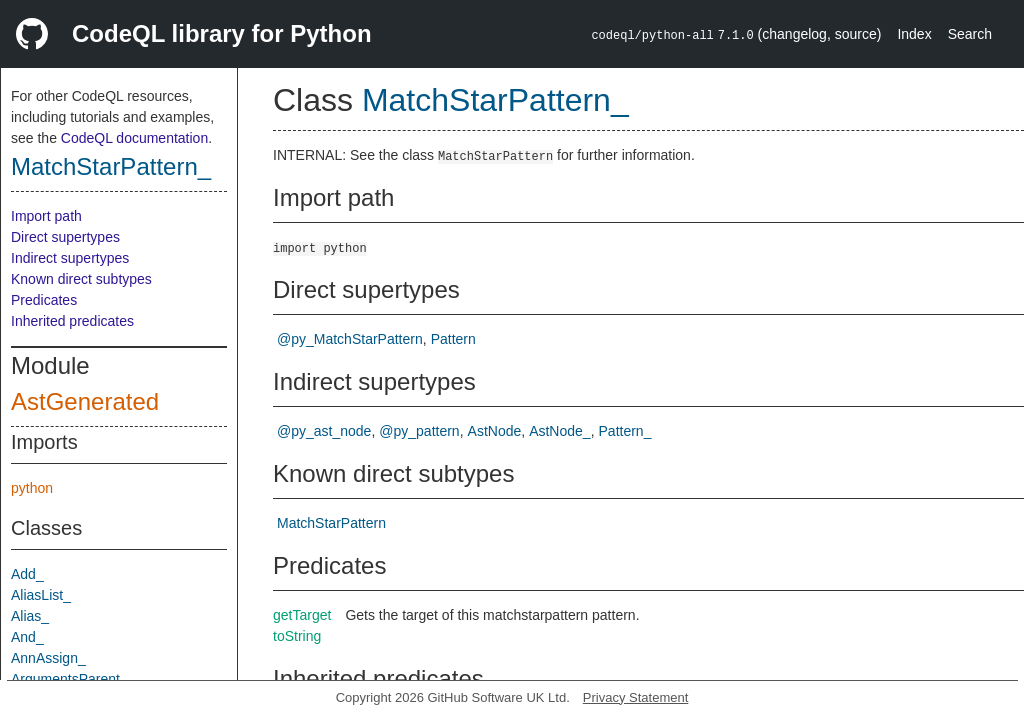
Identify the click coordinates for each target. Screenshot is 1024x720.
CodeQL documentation (134, 138)
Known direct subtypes (81, 279)
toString (297, 636)
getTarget (302, 615)
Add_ (27, 574)
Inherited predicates (72, 321)
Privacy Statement (636, 697)
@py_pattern (419, 431)
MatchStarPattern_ (111, 166)
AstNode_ (559, 431)
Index (914, 34)
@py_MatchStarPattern (350, 339)
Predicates (44, 300)
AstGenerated (85, 401)
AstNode (495, 431)
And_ (27, 637)
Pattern (453, 339)
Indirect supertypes (70, 258)
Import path (46, 216)
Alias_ (30, 616)
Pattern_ (625, 431)
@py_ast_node (324, 431)
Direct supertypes (65, 237)
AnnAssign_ (48, 658)
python (32, 488)
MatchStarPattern (331, 523)
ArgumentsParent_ (69, 679)
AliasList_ (41, 595)
